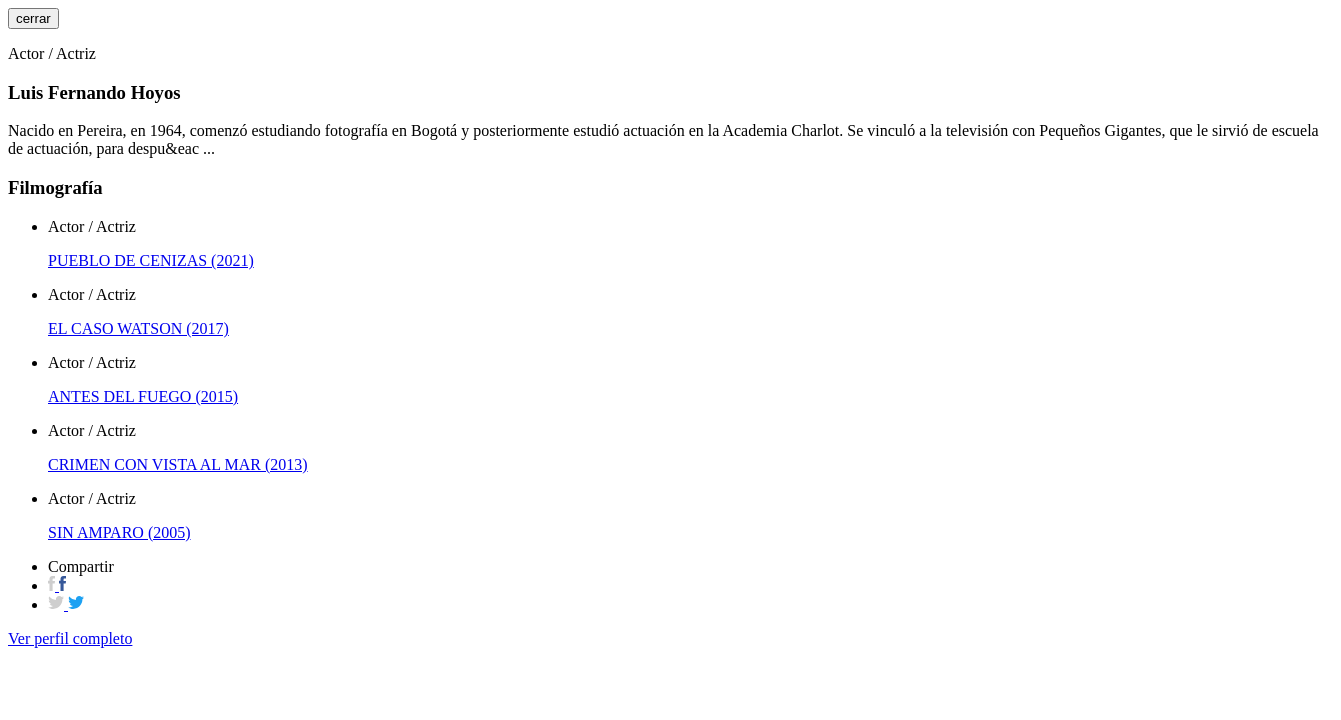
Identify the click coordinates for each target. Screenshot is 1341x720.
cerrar (33, 18)
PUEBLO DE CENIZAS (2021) (151, 260)
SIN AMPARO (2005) (119, 532)
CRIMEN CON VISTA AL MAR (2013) (178, 464)
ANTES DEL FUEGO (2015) (143, 396)
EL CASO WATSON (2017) (138, 328)
